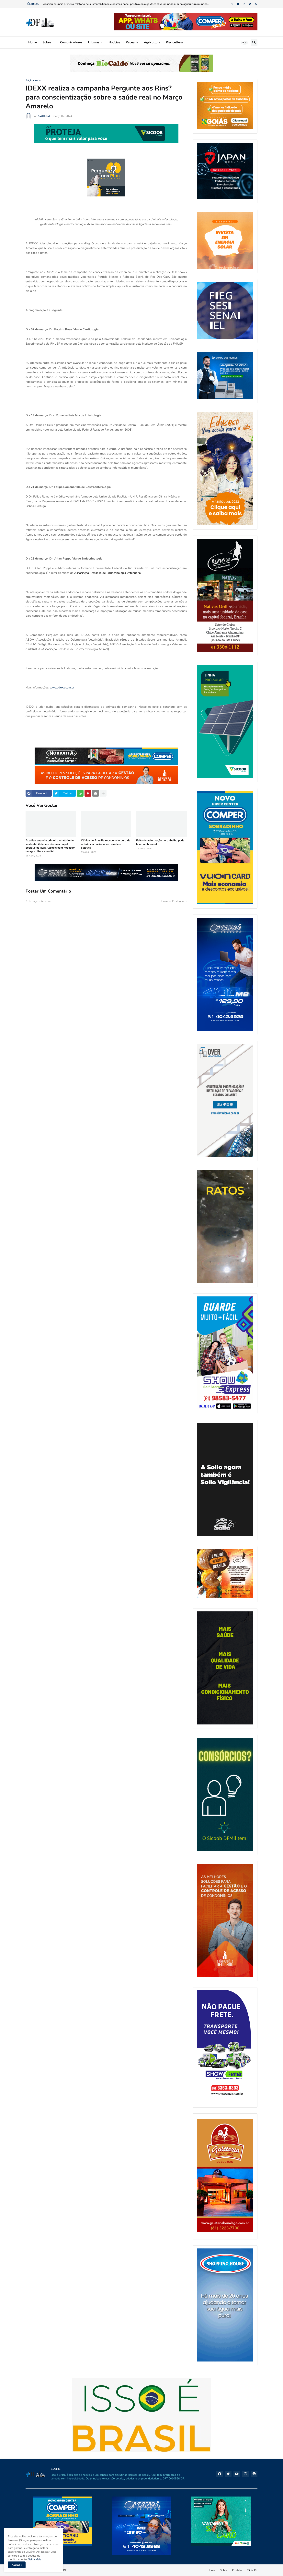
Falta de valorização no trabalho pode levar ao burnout (160, 842)
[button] (244, 43)
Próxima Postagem (173, 901)
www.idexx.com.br (62, 687)
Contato (237, 2570)
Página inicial (33, 80)
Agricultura (152, 42)
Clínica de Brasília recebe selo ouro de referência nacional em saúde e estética (105, 844)
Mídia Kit (252, 2570)
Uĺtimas (93, 42)
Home (32, 42)
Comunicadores (71, 42)
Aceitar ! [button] (17, 2565)
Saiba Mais (34, 2559)
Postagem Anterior (39, 901)
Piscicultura (174, 42)
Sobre (46, 42)
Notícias (114, 42)
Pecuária (132, 42)
